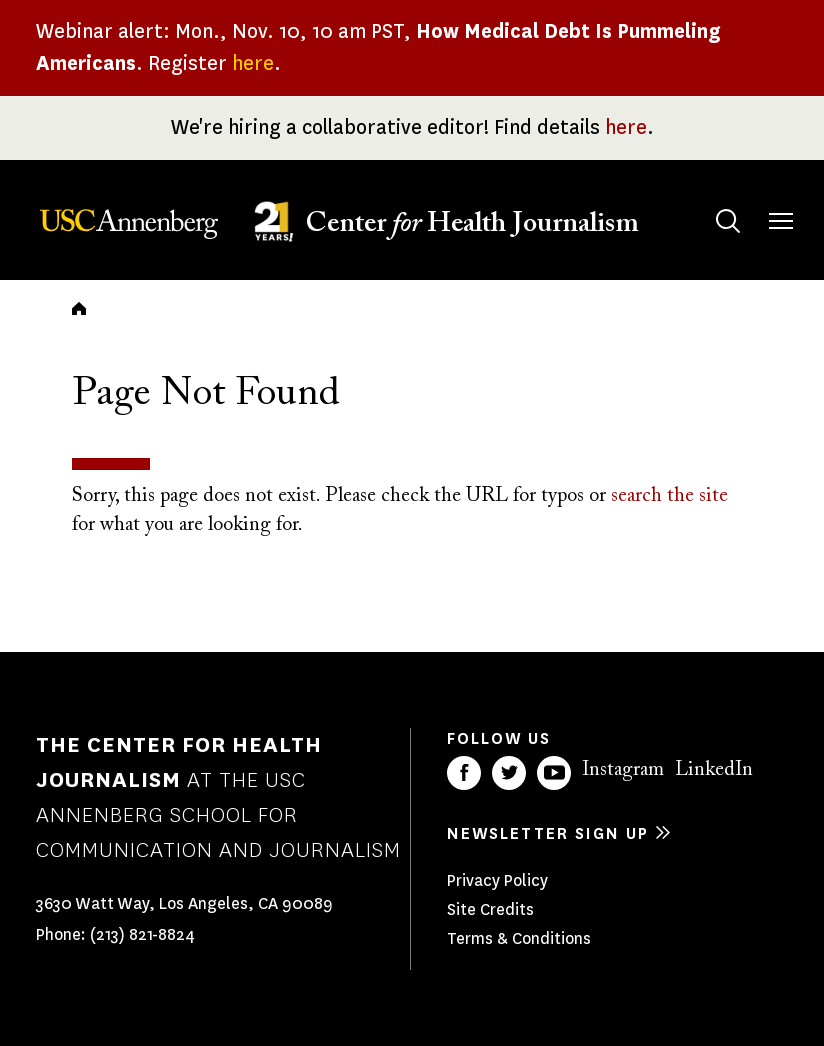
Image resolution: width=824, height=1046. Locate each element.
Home (79, 308)
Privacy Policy (497, 880)
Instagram (623, 770)
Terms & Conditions (519, 938)
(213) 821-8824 (142, 934)
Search (708, 201)
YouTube (554, 773)
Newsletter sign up (548, 833)
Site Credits (490, 909)
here (253, 63)
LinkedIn (714, 770)
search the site (669, 496)
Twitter (509, 773)
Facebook (464, 773)
